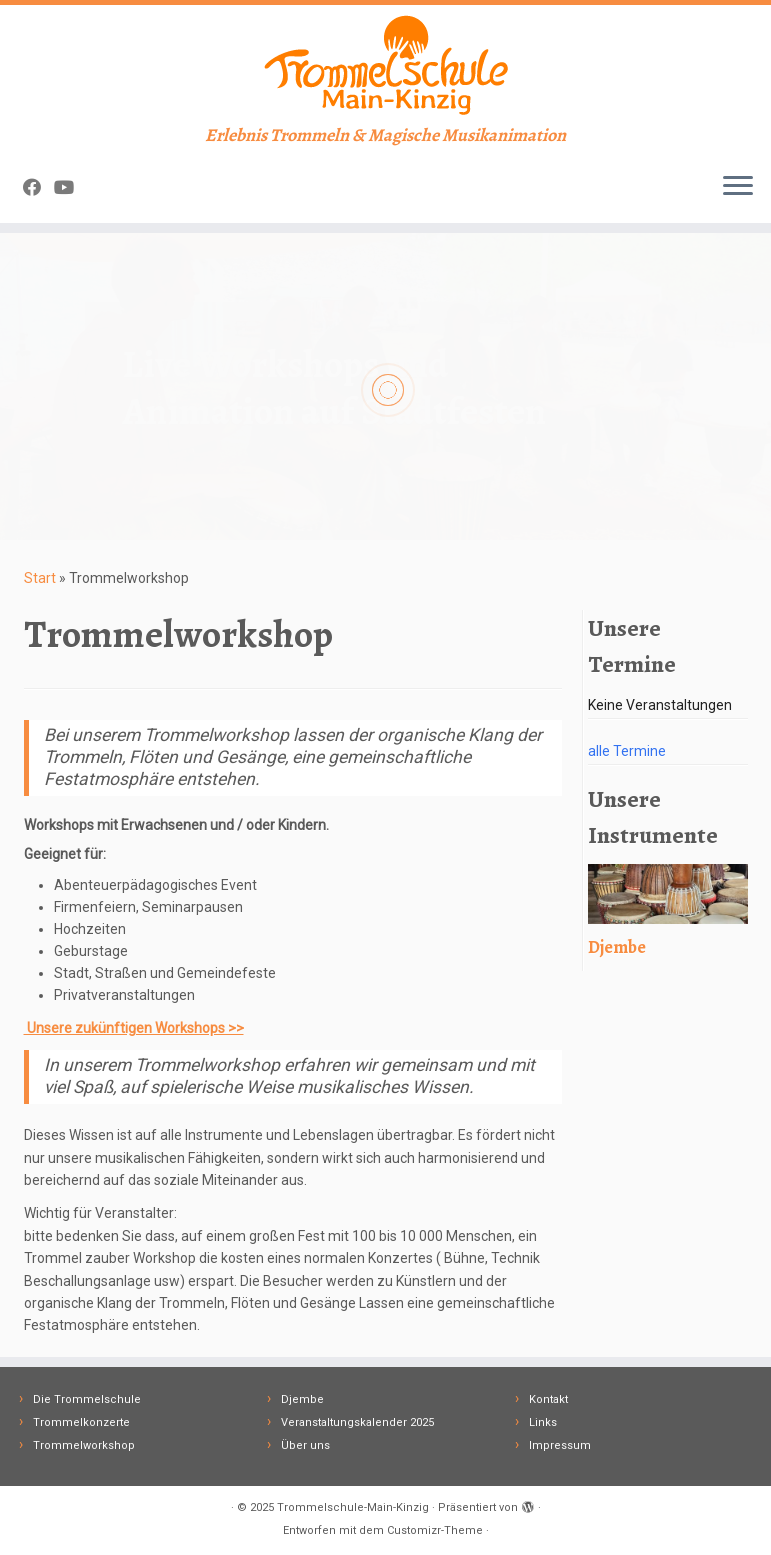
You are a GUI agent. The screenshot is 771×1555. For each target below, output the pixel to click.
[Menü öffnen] (738, 187)
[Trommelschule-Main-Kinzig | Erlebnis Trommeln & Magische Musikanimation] (385, 65)
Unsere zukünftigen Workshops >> (134, 1028)
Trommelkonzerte (81, 1422)
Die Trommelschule (87, 1399)
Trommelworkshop (84, 1445)
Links (543, 1422)
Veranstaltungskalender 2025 (357, 1422)
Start (40, 578)
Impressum (560, 1445)
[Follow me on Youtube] (70, 187)
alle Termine (627, 751)
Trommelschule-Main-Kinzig (353, 1507)
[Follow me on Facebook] (38, 187)
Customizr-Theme (435, 1530)
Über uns (305, 1445)
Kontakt (548, 1399)
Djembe (302, 1399)
